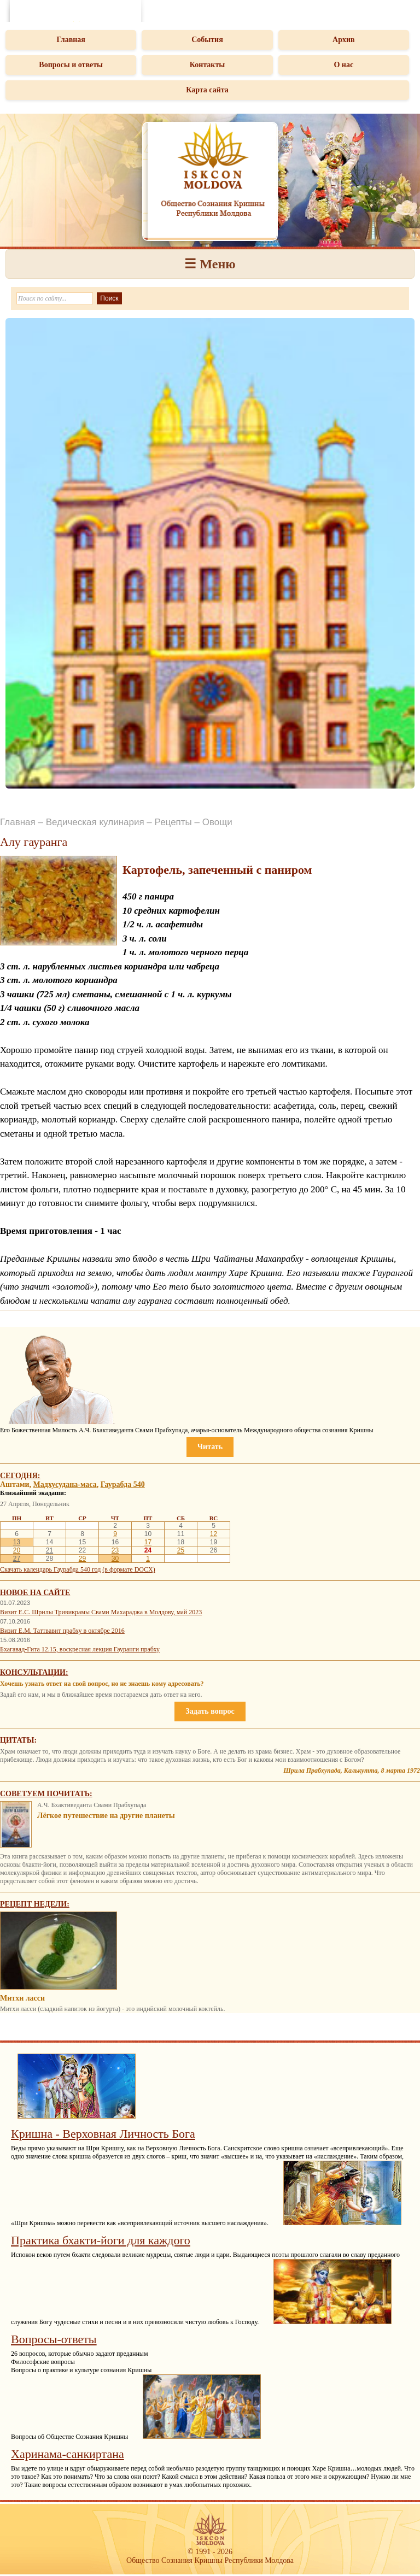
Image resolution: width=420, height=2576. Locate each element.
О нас (343, 65)
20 (16, 1550)
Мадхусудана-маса (65, 1484)
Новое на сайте (35, 1593)
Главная (70, 40)
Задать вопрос (209, 1711)
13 (16, 1542)
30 (115, 1558)
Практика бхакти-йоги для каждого (100, 2240)
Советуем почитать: (46, 1794)
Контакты (207, 65)
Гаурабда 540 (123, 1484)
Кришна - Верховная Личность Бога (103, 2133)
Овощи (217, 822)
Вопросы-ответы (54, 2339)
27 (16, 1558)
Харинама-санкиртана (67, 2454)
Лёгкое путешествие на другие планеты (106, 1816)
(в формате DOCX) (128, 1569)
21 (49, 1550)
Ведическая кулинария (95, 822)
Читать (210, 1447)
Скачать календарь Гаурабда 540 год (50, 1569)
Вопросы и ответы (71, 65)
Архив (343, 40)
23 (115, 1550)
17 (147, 1542)
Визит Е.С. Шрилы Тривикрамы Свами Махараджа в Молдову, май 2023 (101, 1612)
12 (213, 1534)
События (207, 40)
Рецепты (173, 822)
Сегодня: (20, 1476)
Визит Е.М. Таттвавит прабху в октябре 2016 (62, 1630)
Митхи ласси (22, 1998)
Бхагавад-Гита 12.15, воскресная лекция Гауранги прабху (80, 1649)
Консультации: (34, 1672)
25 (180, 1550)
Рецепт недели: (34, 1904)
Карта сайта (207, 90)
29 (82, 1558)
